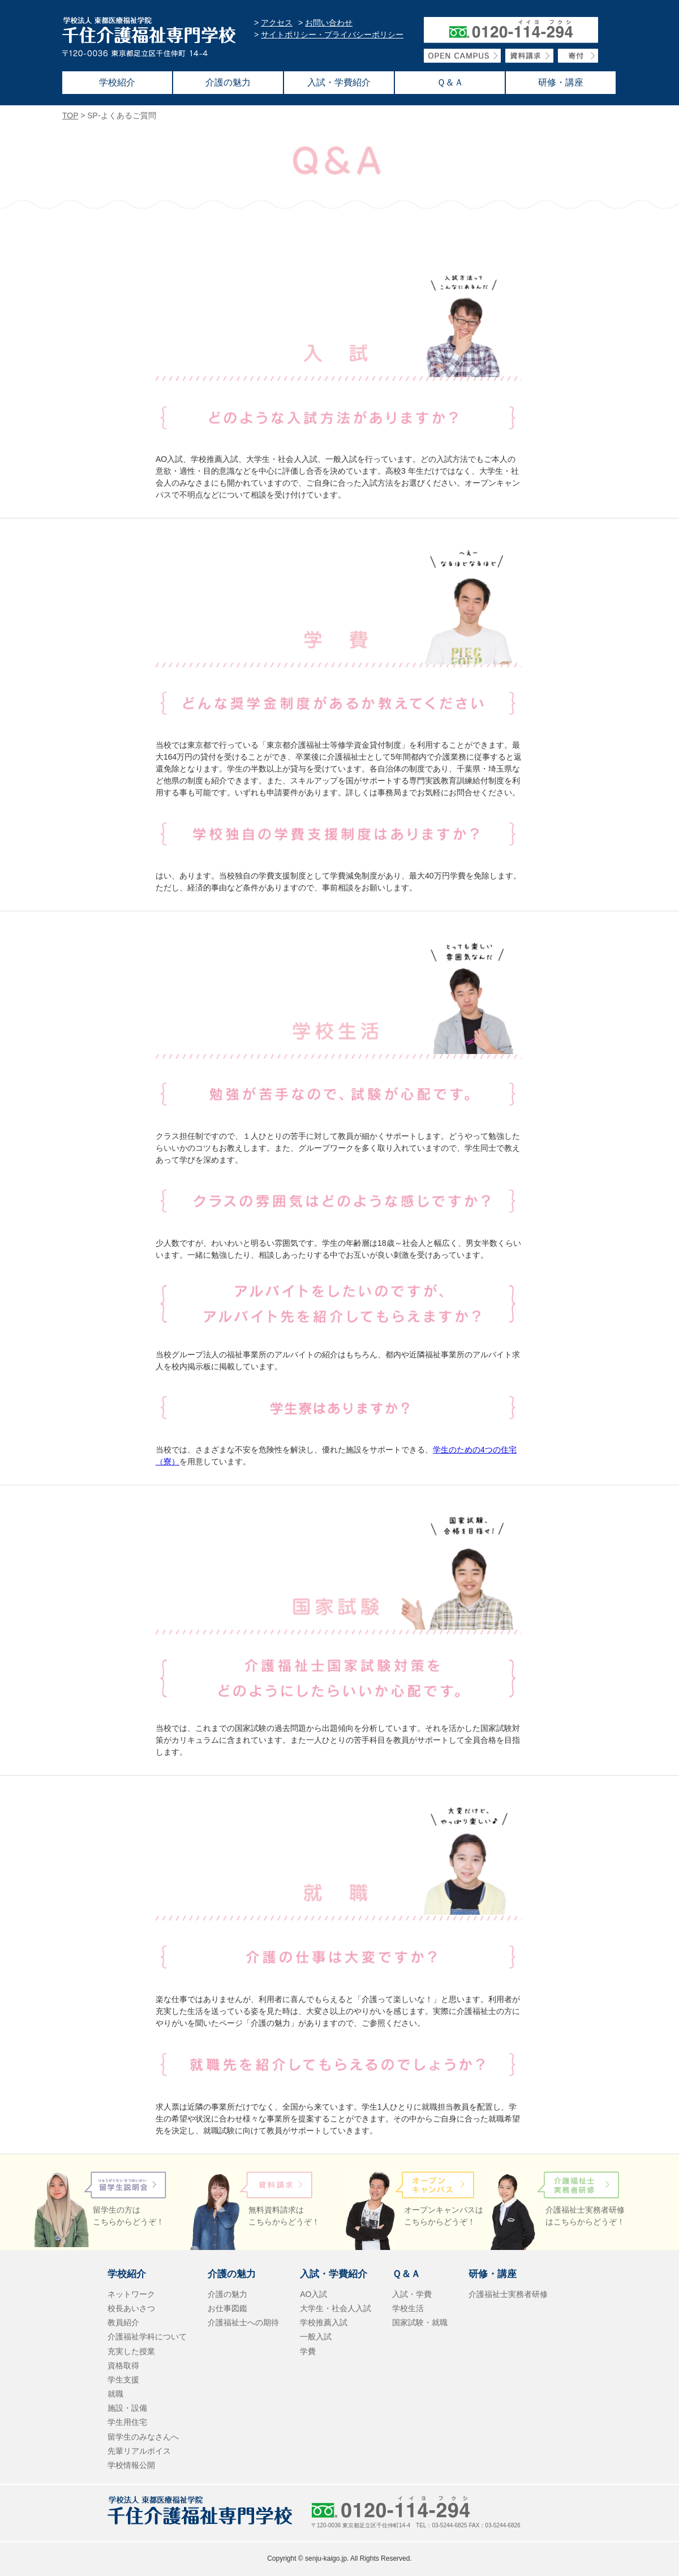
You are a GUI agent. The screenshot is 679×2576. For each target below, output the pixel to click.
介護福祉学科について (147, 2336)
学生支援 (123, 2379)
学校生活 (408, 2308)
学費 (308, 2351)
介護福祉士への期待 (243, 2322)
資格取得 (123, 2365)
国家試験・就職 (420, 2322)
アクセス (277, 22)
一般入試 (316, 2336)
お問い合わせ (329, 22)
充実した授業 (131, 2351)
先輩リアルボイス (139, 2450)
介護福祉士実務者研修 (508, 2294)
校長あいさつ (131, 2308)
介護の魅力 (227, 2294)
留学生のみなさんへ (143, 2436)
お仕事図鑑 (227, 2308)
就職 (115, 2393)
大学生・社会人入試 (335, 2308)
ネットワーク (131, 2294)
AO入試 (313, 2294)
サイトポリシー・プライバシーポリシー (332, 34)
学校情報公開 (131, 2465)
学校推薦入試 (323, 2322)
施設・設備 (127, 2407)
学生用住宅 (127, 2422)
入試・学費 (412, 2294)
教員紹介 (123, 2322)
